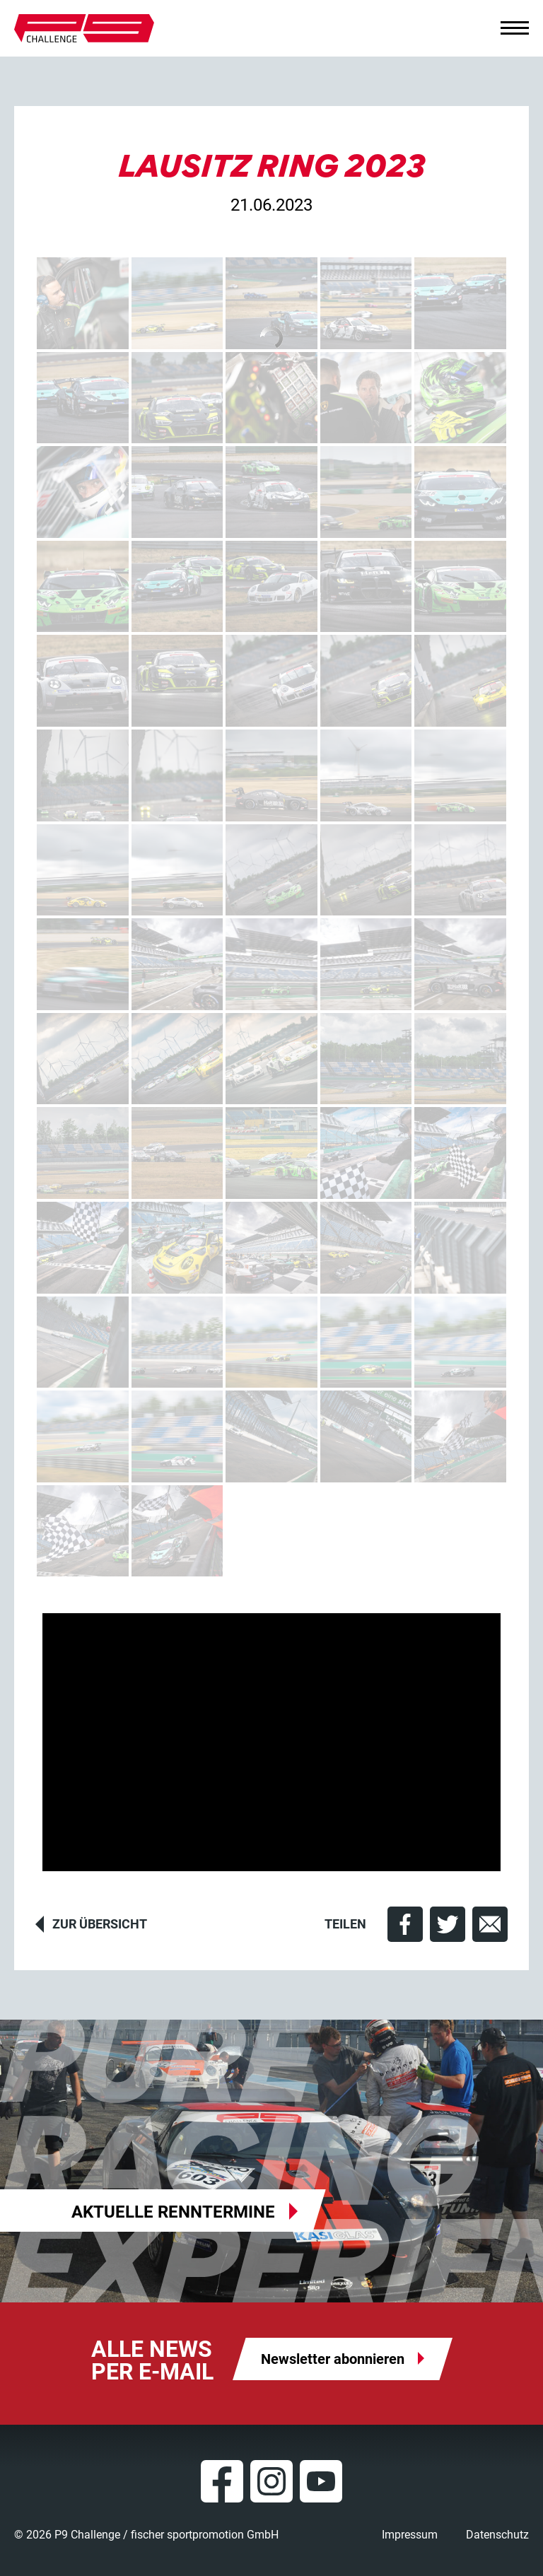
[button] (405, 1924)
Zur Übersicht (99, 1923)
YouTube (321, 2481)
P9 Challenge (84, 28)
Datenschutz (497, 2534)
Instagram (271, 2481)
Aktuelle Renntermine (173, 2212)
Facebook (222, 2481)
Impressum (410, 2534)
